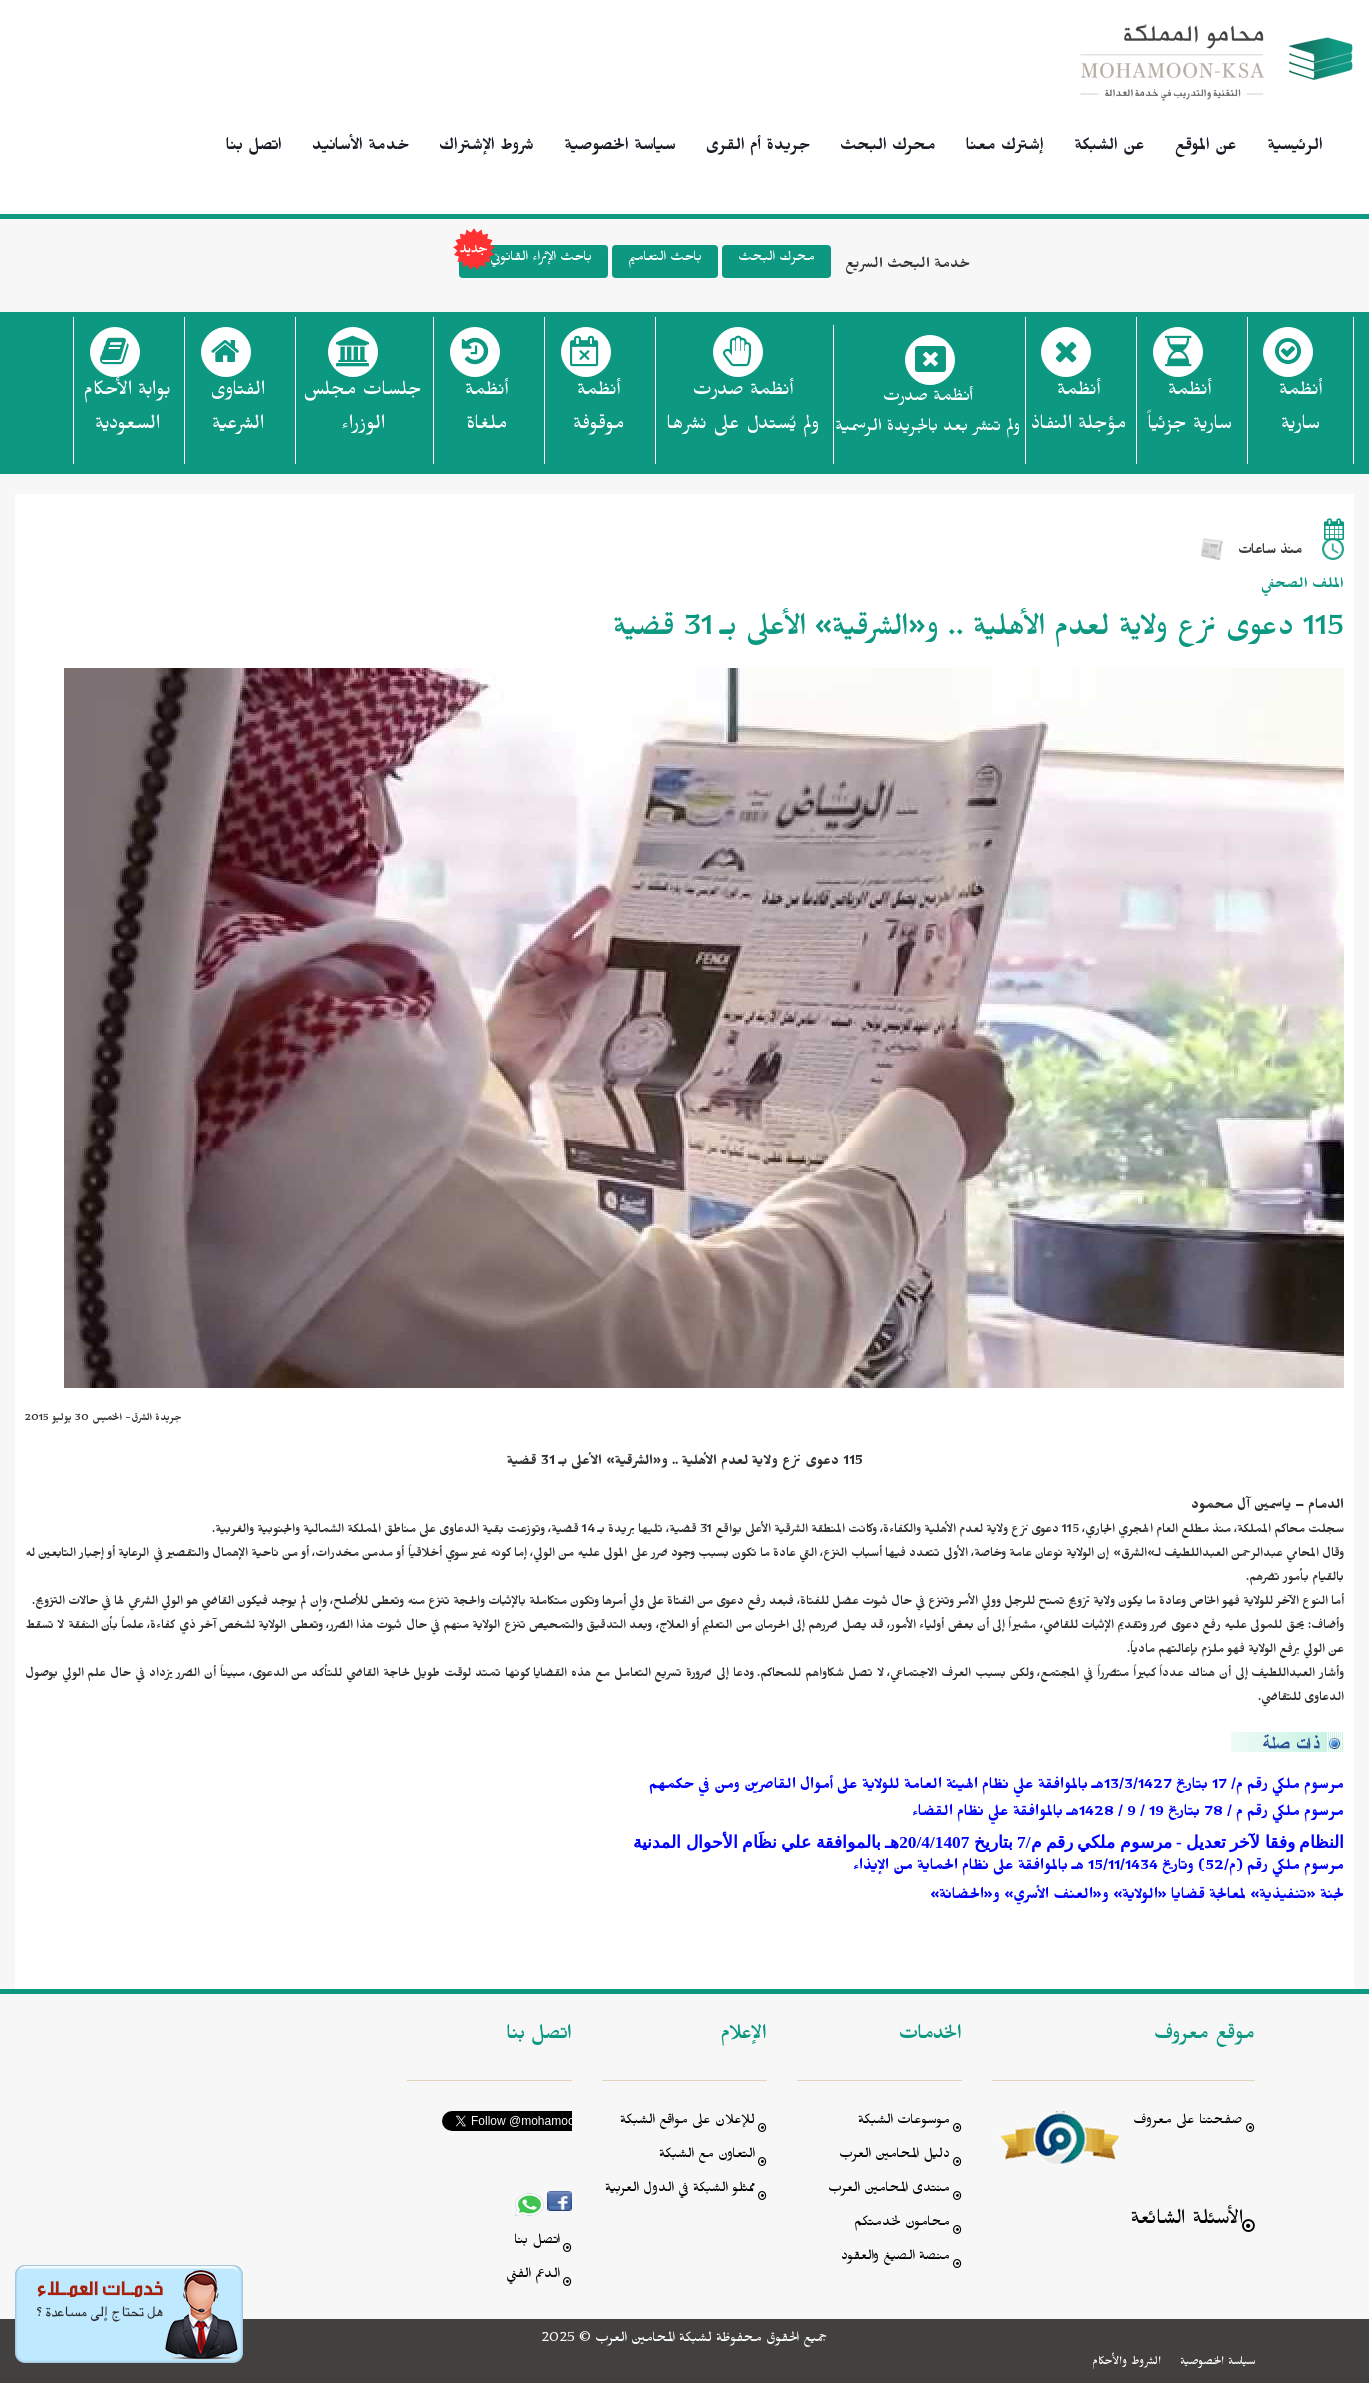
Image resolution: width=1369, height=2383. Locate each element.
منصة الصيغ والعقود (895, 2258)
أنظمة (1300, 413)
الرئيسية (1295, 148)
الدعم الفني (533, 2276)
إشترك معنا (1005, 148)
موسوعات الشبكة (904, 2122)
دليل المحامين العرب (894, 2156)
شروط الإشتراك (486, 148)
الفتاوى (237, 413)
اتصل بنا (254, 148)
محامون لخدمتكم (902, 2224)
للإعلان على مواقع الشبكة (687, 2122)
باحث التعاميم (665, 259)
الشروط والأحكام (1126, 2363)
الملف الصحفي (1302, 586)
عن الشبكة (1109, 148)
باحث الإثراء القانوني (525, 261)
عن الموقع (1206, 148)
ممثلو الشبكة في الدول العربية (680, 2190)
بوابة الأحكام (127, 413)
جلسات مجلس (362, 413)
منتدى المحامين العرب (889, 2190)
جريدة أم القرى (758, 148)
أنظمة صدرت (742, 413)
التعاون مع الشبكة (707, 2156)
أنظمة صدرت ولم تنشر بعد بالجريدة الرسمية (927, 414)
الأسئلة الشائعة (1186, 2221)
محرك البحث (888, 148)
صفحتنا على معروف (1188, 2122)
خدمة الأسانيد (360, 148)
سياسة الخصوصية (620, 148)
